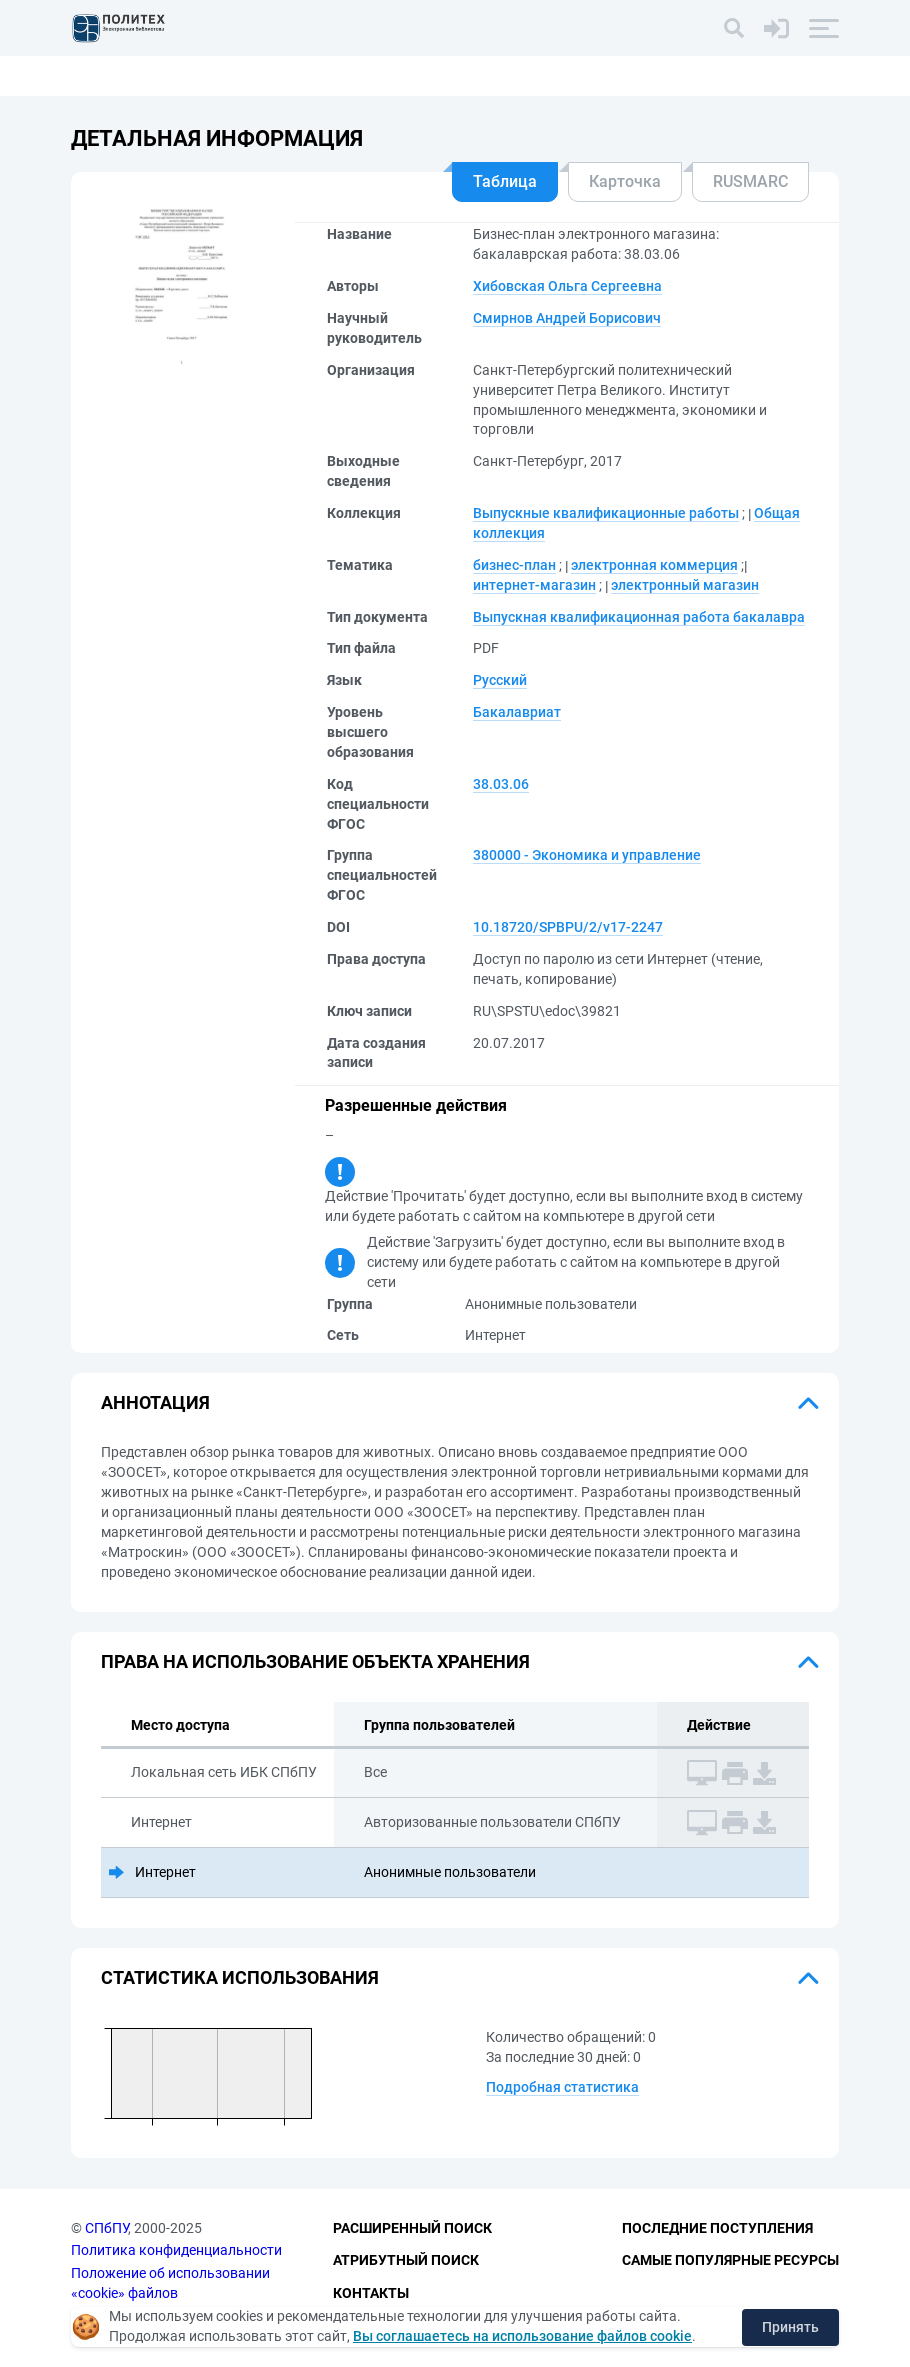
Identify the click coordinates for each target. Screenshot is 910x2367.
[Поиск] (734, 28)
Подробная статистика (562, 2087)
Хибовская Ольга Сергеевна (567, 286)
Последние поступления (717, 2228)
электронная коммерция (654, 565)
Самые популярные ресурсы (730, 2260)
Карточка (625, 181)
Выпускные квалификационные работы (606, 513)
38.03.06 (501, 784)
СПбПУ (106, 2228)
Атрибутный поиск (406, 2260)
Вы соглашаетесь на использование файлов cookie (522, 2336)
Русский (500, 680)
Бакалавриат (517, 712)
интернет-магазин (534, 585)
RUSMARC (750, 181)
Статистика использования (240, 1977)
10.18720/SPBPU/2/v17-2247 (568, 927)
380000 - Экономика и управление (587, 855)
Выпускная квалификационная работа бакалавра (639, 617)
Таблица (505, 181)
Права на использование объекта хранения (315, 1661)
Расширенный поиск (412, 2228)
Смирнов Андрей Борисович (567, 318)
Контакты (371, 2293)
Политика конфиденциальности (176, 2250)
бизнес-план (514, 565)
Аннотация (155, 1402)
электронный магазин (685, 585)
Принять (790, 2327)
